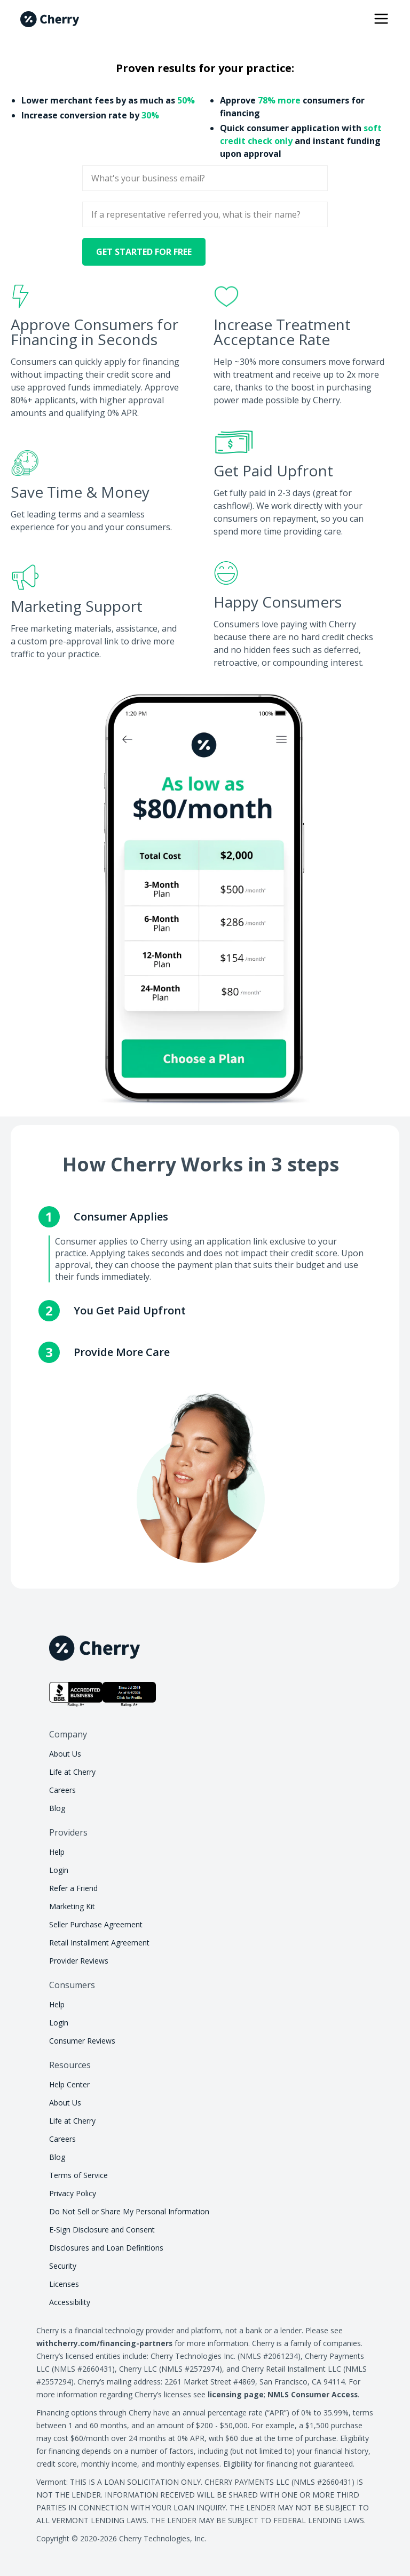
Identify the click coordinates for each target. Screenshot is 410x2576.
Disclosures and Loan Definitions (106, 2248)
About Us (65, 1754)
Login (58, 1870)
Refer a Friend (73, 1888)
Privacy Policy (72, 2193)
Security (62, 2266)
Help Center (69, 2084)
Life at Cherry (72, 1772)
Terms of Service (78, 2175)
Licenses (64, 2284)
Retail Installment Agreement (99, 1942)
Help (57, 1852)
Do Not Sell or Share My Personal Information (129, 2211)
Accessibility (69, 2302)
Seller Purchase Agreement (96, 1924)
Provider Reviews (78, 1961)
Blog (57, 1808)
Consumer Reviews (82, 2041)
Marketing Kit (72, 1906)
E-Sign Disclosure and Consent (102, 2229)
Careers (62, 1790)
